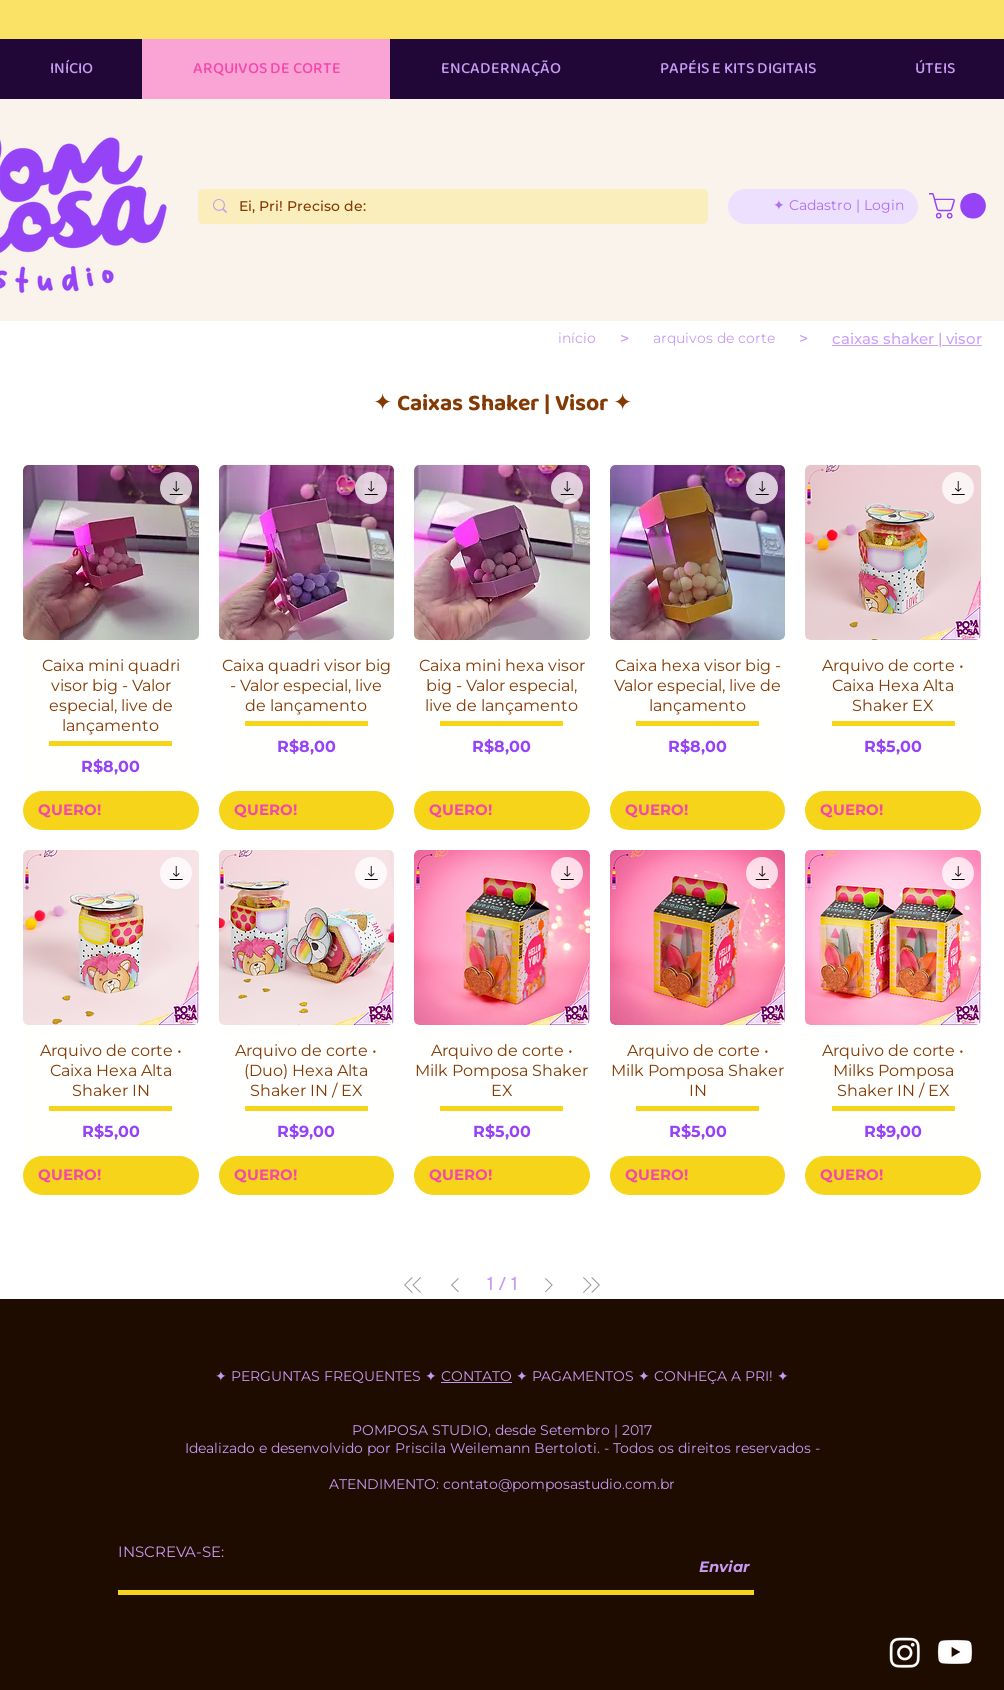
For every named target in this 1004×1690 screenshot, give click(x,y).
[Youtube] (955, 1652)
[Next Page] (549, 1285)
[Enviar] (716, 1567)
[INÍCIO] (577, 338)
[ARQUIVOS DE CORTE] (714, 338)
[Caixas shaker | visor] (907, 338)
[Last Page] (591, 1285)
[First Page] (413, 1285)
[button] (960, 206)
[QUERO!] (111, 810)
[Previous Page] (455, 1285)
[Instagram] (905, 1652)
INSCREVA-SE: (171, 1551)
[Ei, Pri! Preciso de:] (452, 207)
